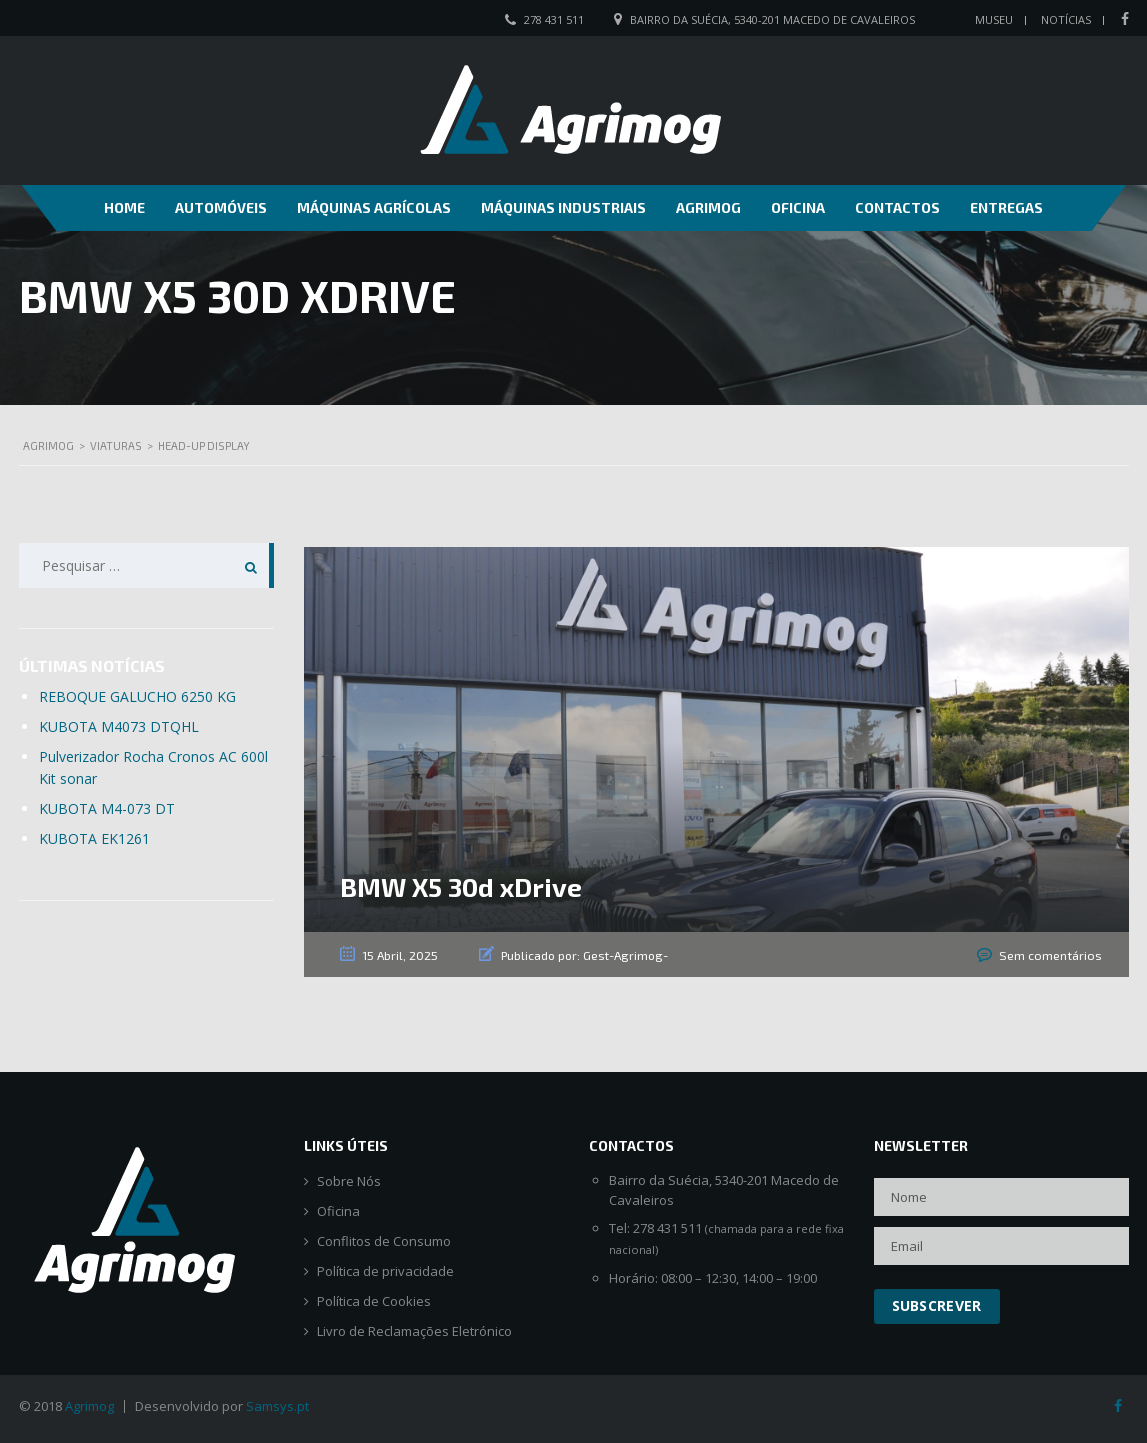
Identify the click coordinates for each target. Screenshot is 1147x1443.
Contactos (897, 207)
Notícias (1066, 19)
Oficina (798, 207)
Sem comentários (1052, 955)
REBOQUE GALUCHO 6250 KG (137, 696)
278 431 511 (554, 19)
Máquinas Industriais (563, 207)
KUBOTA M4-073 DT (107, 808)
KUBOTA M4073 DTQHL (119, 726)
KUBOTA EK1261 (94, 838)
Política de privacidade (385, 1270)
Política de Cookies (374, 1300)
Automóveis (221, 207)
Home (124, 207)
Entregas (1006, 207)
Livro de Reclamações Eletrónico (414, 1330)
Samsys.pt (277, 1405)
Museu (994, 19)
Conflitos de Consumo (384, 1240)
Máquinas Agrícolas (374, 207)
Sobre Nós (349, 1180)
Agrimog (708, 207)
